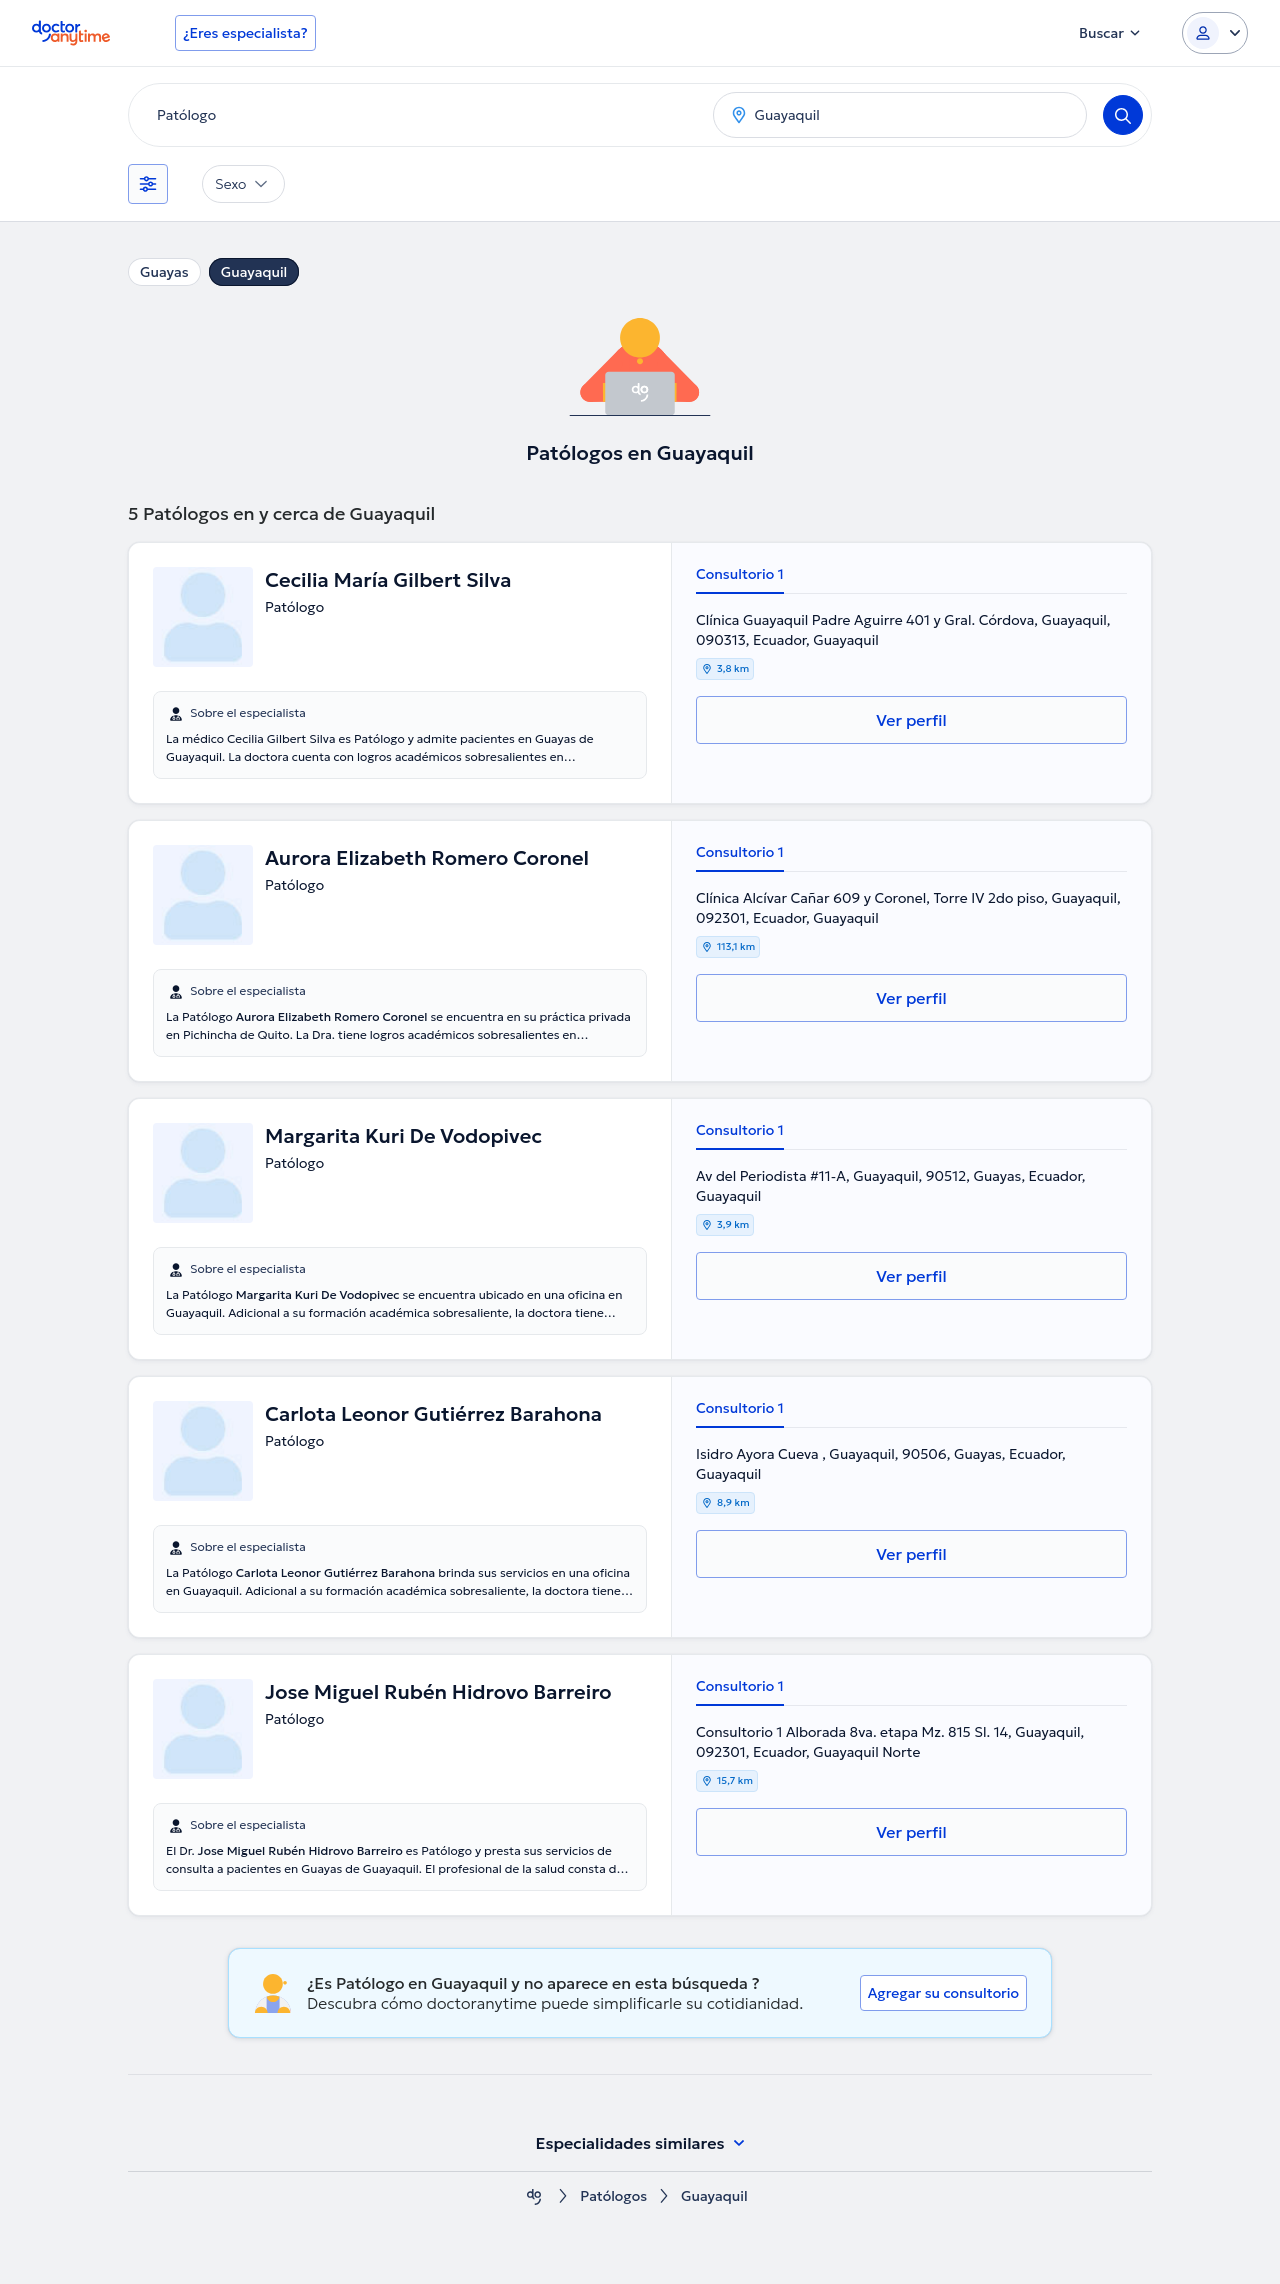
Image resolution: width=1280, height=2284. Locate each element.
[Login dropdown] (1215, 33)
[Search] (1123, 115)
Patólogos (613, 2196)
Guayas (164, 272)
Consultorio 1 (740, 574)
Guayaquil (254, 272)
